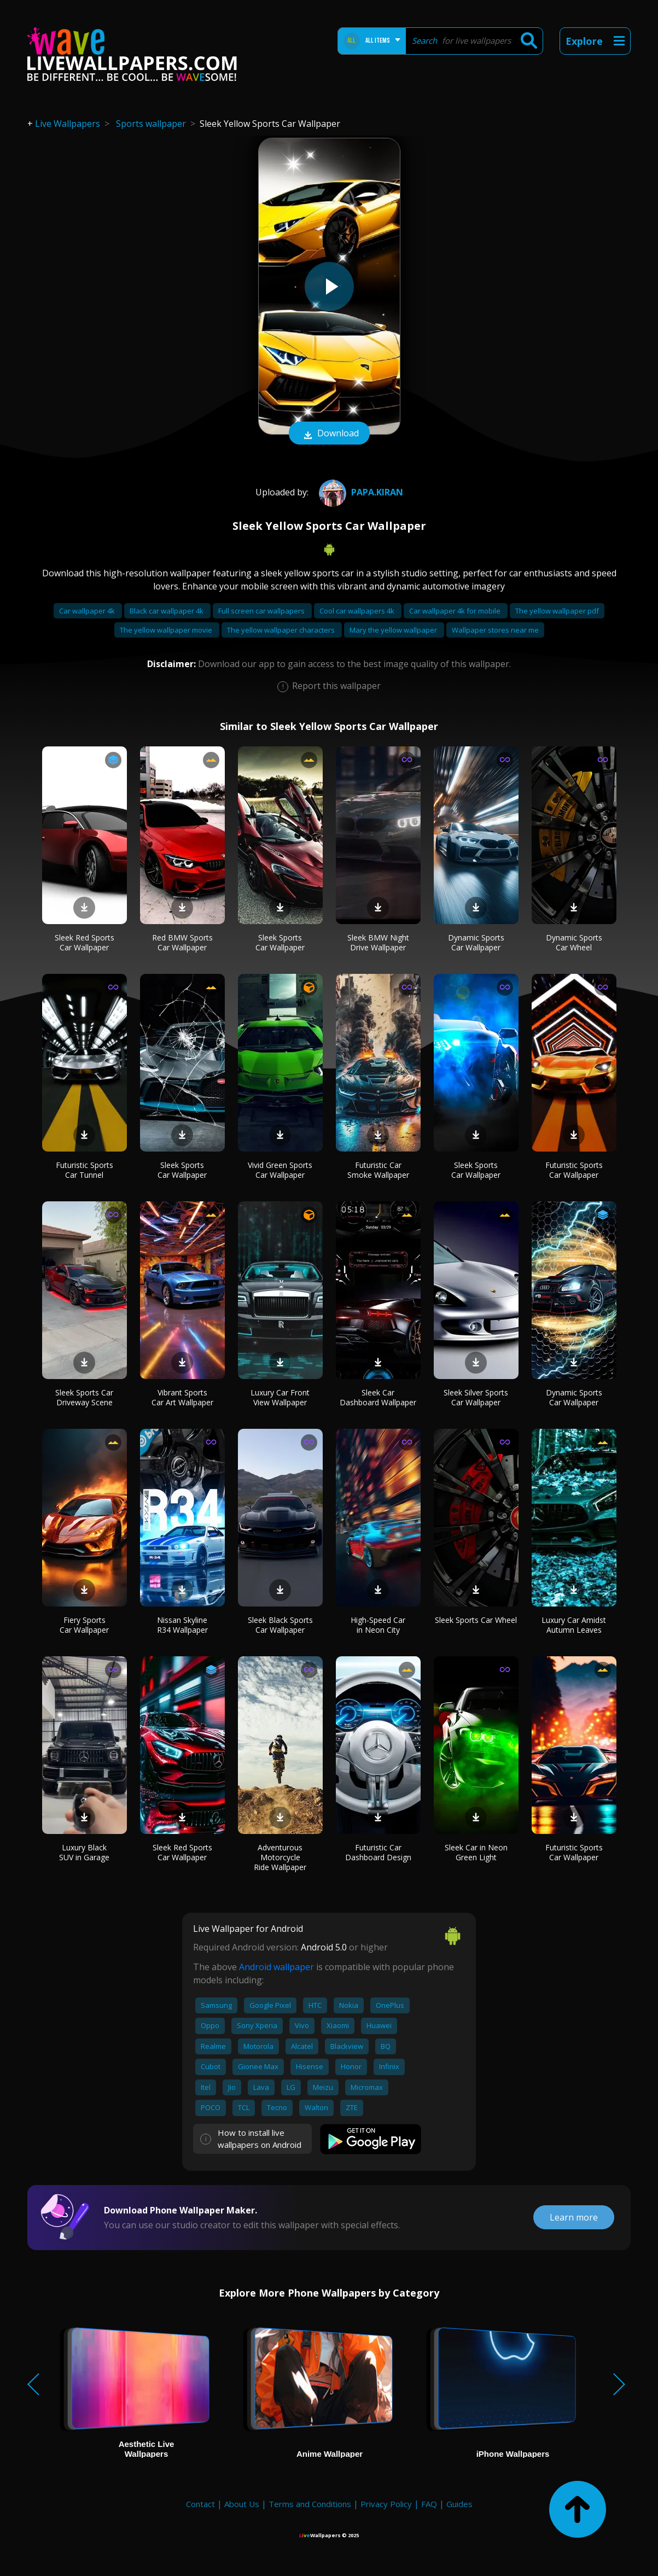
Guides (459, 2503)
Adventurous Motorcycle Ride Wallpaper (280, 1857)
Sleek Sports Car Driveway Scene (84, 1397)
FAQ (429, 2503)
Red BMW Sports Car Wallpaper (182, 942)
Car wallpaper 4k (88, 611)
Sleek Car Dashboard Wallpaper (378, 1397)
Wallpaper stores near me (495, 630)
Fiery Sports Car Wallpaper (84, 1625)
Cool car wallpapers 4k (357, 611)
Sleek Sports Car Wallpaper (280, 942)
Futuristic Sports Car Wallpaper (574, 1170)
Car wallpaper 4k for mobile (455, 611)
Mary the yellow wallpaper (394, 630)
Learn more (574, 2217)
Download (329, 434)
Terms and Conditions (310, 2503)
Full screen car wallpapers (262, 611)
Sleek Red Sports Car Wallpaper (84, 942)
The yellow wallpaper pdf (557, 611)
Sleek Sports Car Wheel (476, 1620)
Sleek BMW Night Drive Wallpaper (378, 942)
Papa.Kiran (359, 492)
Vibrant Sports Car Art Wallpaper (182, 1397)
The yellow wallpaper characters (281, 630)
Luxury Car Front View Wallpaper (280, 1397)
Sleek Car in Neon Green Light (476, 1852)
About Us (241, 2503)
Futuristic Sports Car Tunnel (84, 1170)
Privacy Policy (386, 2503)
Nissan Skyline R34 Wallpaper (182, 1625)
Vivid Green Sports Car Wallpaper (280, 1170)
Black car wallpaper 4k (167, 611)
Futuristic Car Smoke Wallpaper (378, 1170)
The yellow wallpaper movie (167, 630)
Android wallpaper (276, 1967)
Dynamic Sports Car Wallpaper (476, 942)
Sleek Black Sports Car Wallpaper (280, 1625)
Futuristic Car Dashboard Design (378, 1852)
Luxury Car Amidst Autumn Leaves (573, 1625)
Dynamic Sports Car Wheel (574, 942)
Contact (200, 2503)
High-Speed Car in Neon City (378, 1625)
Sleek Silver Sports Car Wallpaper (476, 1397)
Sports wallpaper (151, 124)
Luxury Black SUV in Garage (84, 1852)
